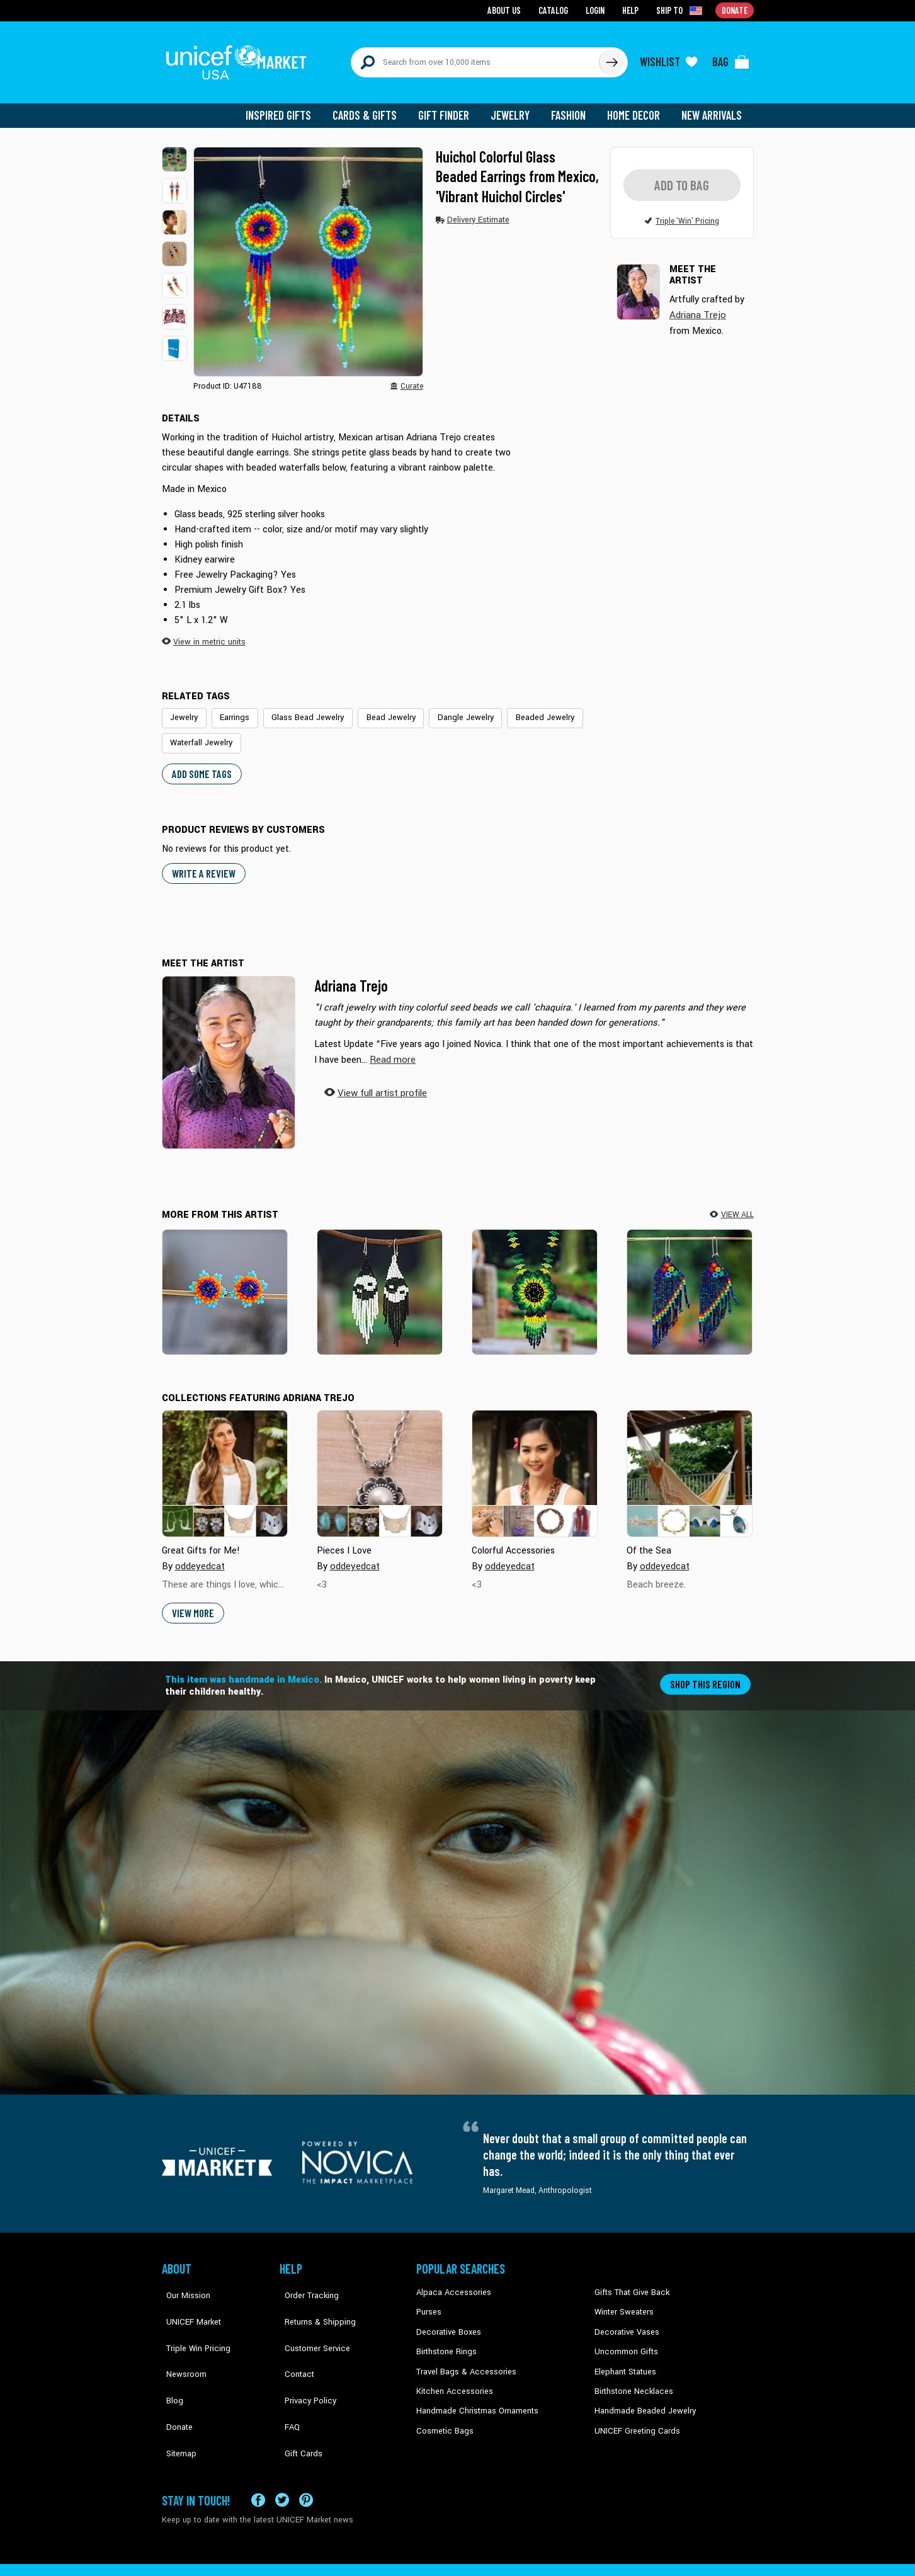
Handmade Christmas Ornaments (474, 2395)
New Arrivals (712, 107)
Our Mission (183, 2280)
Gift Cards (297, 2395)
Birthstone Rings (445, 2338)
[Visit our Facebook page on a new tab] (258, 2456)
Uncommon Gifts (624, 2338)
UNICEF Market (187, 2299)
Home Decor (636, 107)
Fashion (571, 107)
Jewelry (515, 107)
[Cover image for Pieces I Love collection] (380, 1462)
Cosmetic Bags (443, 2414)
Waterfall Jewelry (199, 733)
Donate (174, 2376)
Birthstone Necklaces (631, 2376)
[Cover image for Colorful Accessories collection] (535, 1462)
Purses (428, 2299)
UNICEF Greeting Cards (633, 2414)
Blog (170, 2356)
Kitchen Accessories (451, 2376)
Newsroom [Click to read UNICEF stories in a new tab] (181, 2338)
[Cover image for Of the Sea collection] (690, 1462)
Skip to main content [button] (457, 0)
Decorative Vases (624, 2318)
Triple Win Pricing (192, 2318)
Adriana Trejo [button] (696, 305)
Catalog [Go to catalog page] (556, 9)
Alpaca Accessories (450, 2280)
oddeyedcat (199, 1554)
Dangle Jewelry (449, 708)
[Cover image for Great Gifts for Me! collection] (225, 1462)
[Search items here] (475, 57)
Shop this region (707, 1672)
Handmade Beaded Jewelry (641, 2395)
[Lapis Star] (225, 1279)
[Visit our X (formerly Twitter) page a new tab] (282, 2456)
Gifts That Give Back (629, 2280)
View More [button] (192, 1601)
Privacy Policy (304, 2356)
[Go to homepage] (240, 58)
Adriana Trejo (351, 974)
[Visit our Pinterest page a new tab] (306, 2456)
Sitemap (176, 2395)
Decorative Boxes (446, 2318)
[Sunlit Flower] (535, 1279)
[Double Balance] (380, 1279)
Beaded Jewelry (523, 708)
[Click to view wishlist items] (668, 57)
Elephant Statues (624, 2356)
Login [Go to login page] (597, 9)
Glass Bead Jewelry (301, 708)
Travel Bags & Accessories (462, 2356)
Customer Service (310, 2318)
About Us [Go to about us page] (508, 9)
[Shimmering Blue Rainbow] (690, 1279)
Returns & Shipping (313, 2299)
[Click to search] (611, 58)
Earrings (231, 708)
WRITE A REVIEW (202, 862)
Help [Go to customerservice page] (632, 9)
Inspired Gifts (287, 107)
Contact (293, 2338)
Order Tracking (305, 2280)
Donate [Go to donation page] (735, 9)
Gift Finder (449, 107)
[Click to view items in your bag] (731, 58)
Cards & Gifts (372, 107)
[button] (174, 151)
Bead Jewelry (379, 708)
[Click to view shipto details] (682, 10)
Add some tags (200, 763)
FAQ (287, 2376)
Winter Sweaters (622, 2299)
